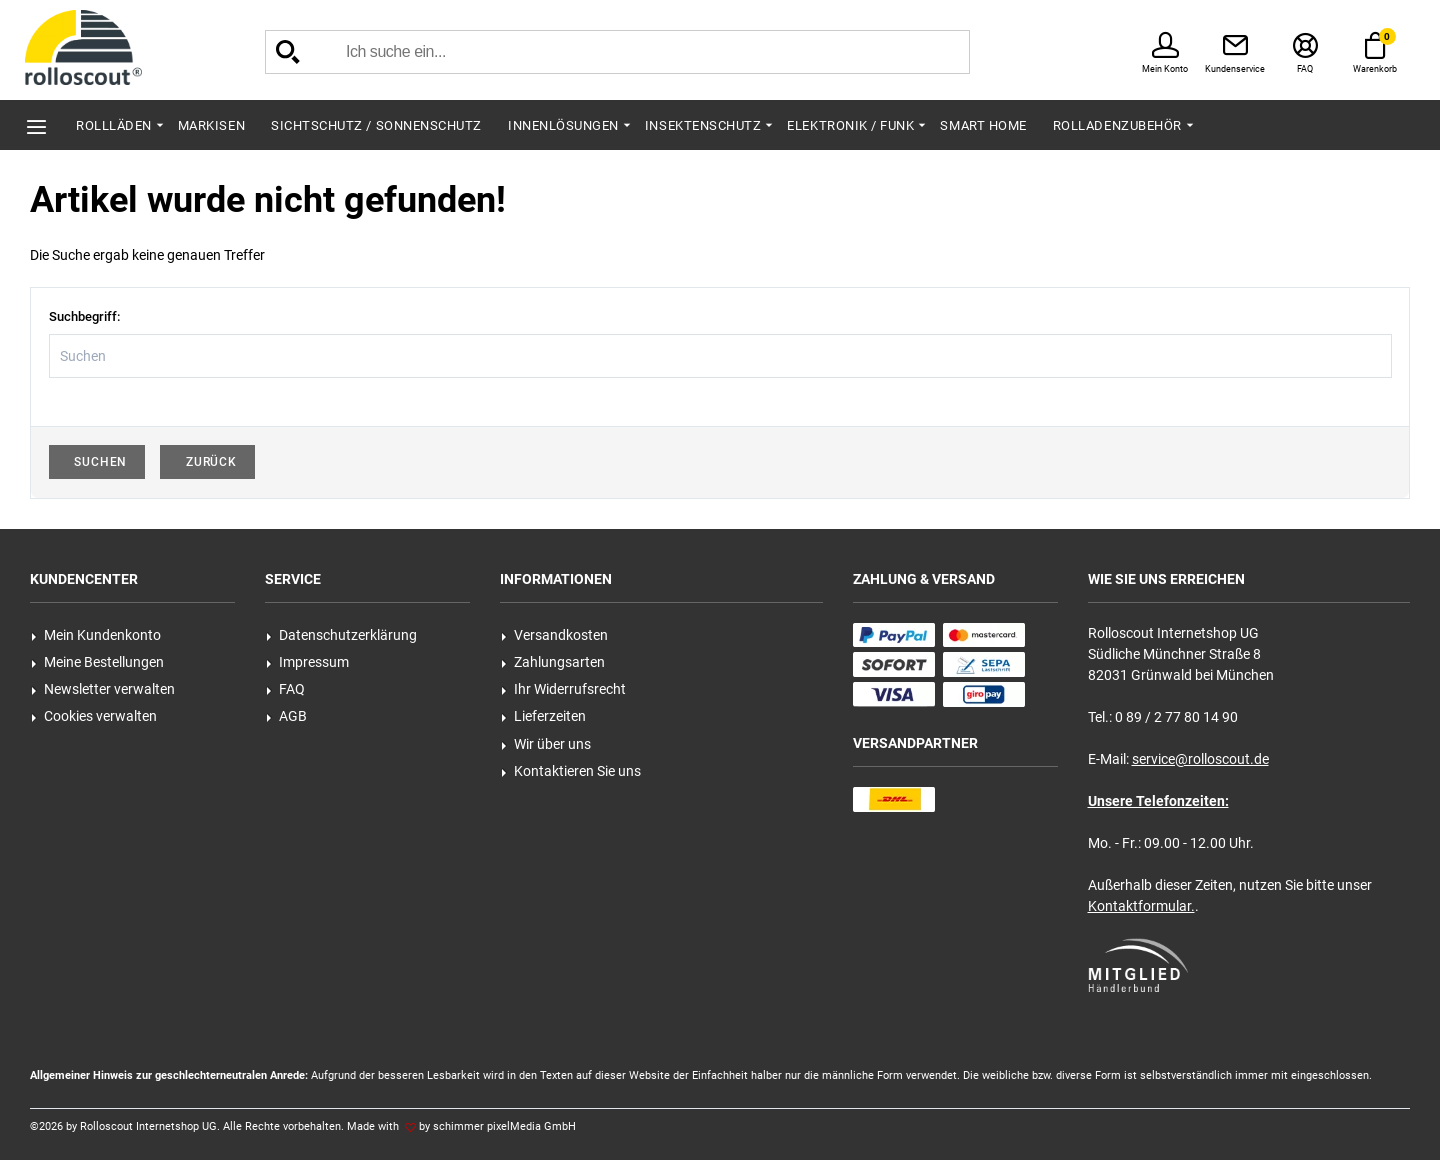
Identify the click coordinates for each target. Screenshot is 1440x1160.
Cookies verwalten (94, 716)
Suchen (97, 462)
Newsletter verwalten (103, 689)
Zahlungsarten (553, 662)
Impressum (307, 662)
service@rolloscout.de (1200, 759)
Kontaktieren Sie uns (571, 771)
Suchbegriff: (84, 316)
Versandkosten (554, 635)
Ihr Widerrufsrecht (563, 689)
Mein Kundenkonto (96, 635)
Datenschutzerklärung (341, 635)
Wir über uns (546, 744)
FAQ (285, 689)
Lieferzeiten (543, 716)
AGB (286, 716)
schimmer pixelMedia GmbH (504, 1126)
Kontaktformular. (1141, 906)
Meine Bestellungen (97, 662)
